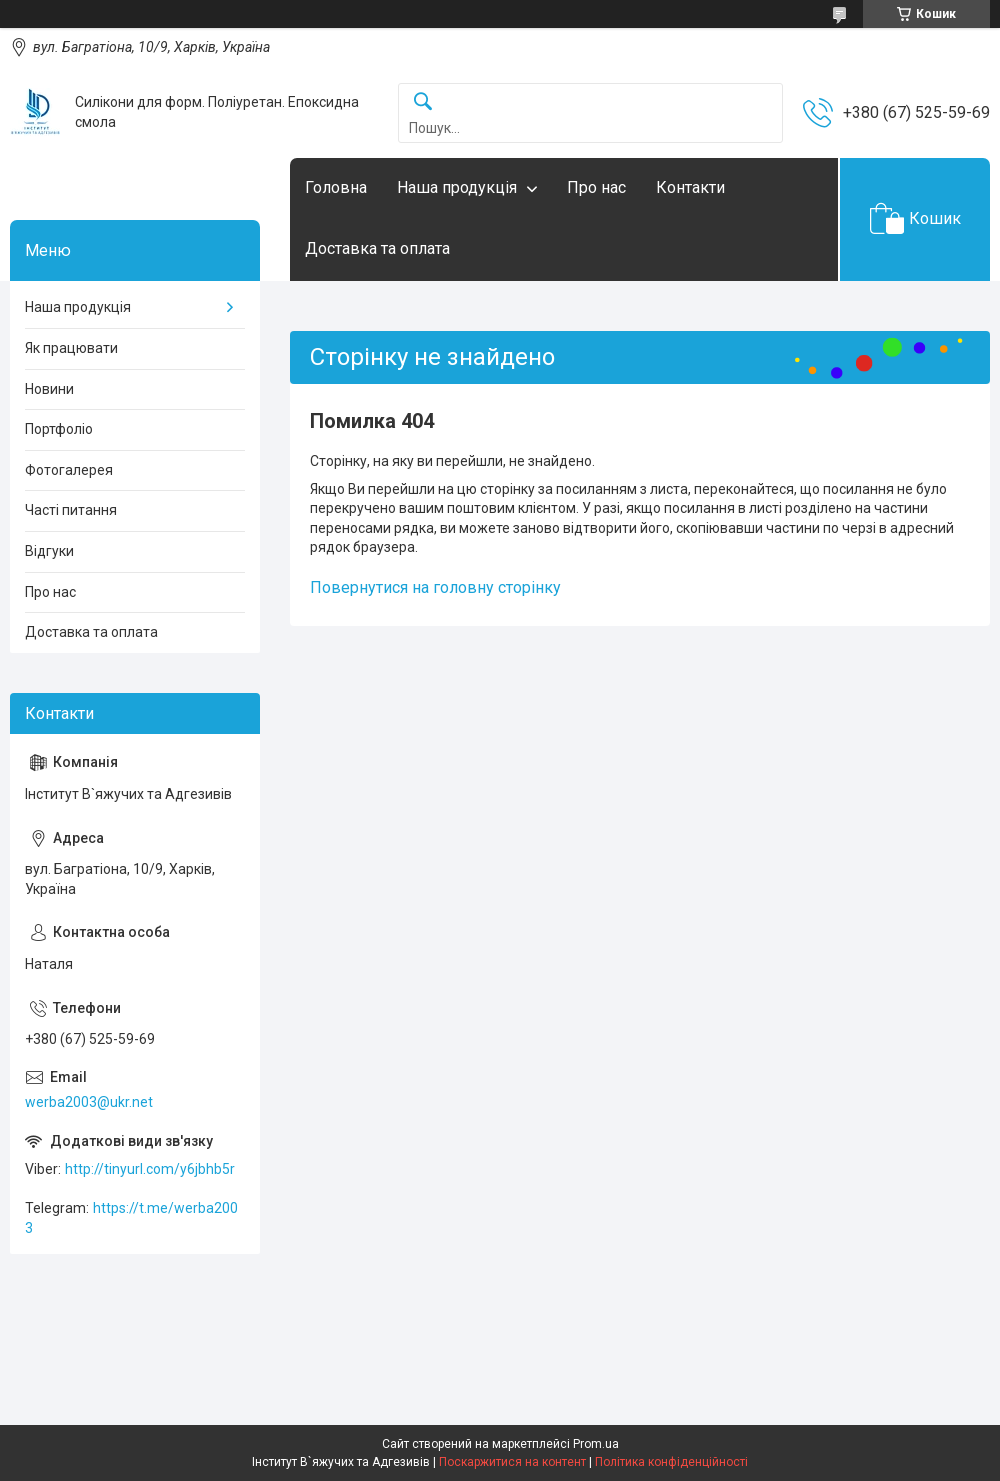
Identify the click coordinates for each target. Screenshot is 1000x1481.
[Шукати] (423, 102)
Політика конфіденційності (671, 1462)
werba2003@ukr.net (89, 1102)
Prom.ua (596, 1444)
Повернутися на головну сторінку (435, 587)
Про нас (596, 187)
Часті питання (71, 510)
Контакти (690, 187)
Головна (336, 187)
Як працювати (71, 348)
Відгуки (49, 551)
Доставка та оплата (377, 248)
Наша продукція (457, 187)
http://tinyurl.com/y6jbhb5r (150, 1169)
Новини (49, 389)
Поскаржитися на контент (512, 1462)
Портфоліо (59, 429)
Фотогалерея (69, 470)
